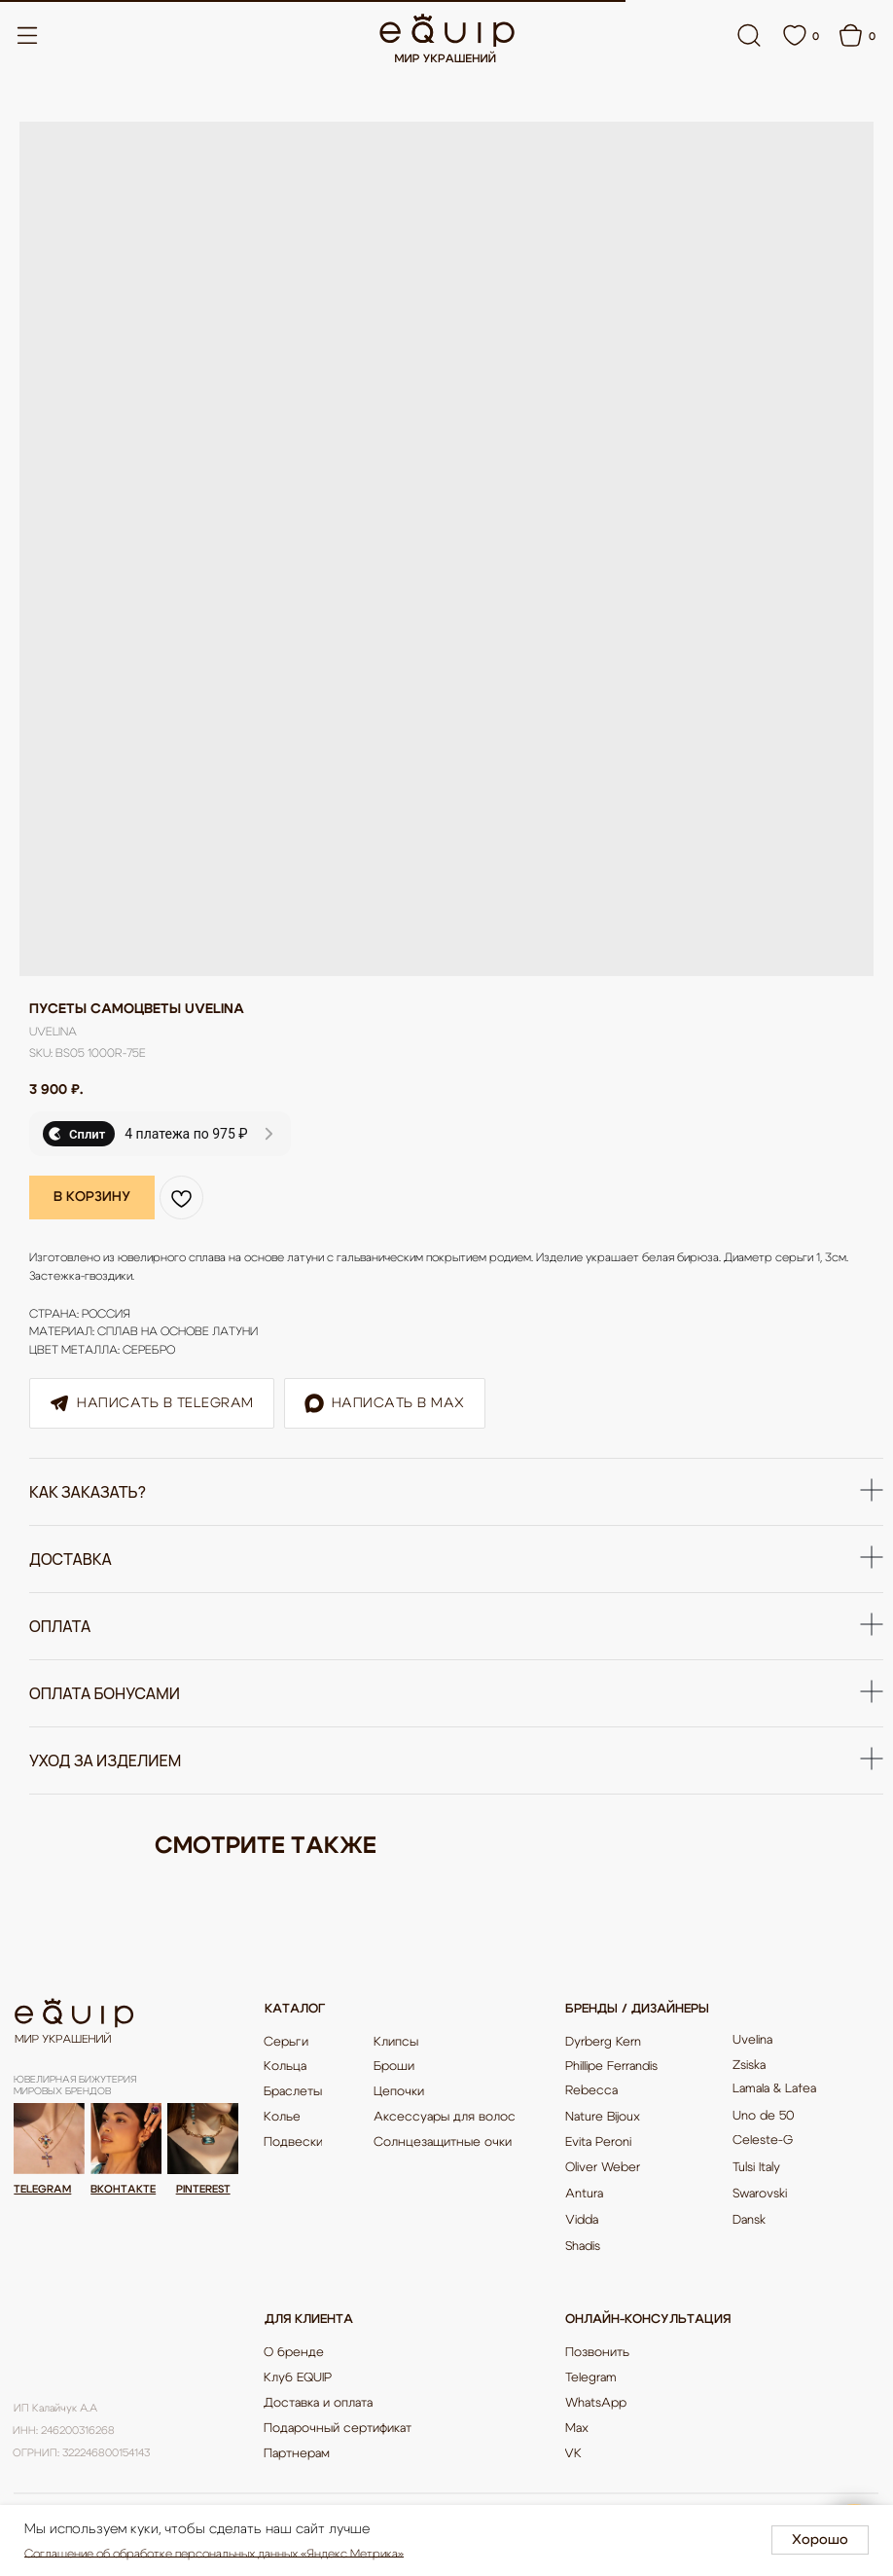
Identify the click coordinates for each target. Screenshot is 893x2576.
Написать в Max (384, 1402)
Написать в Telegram (152, 1402)
